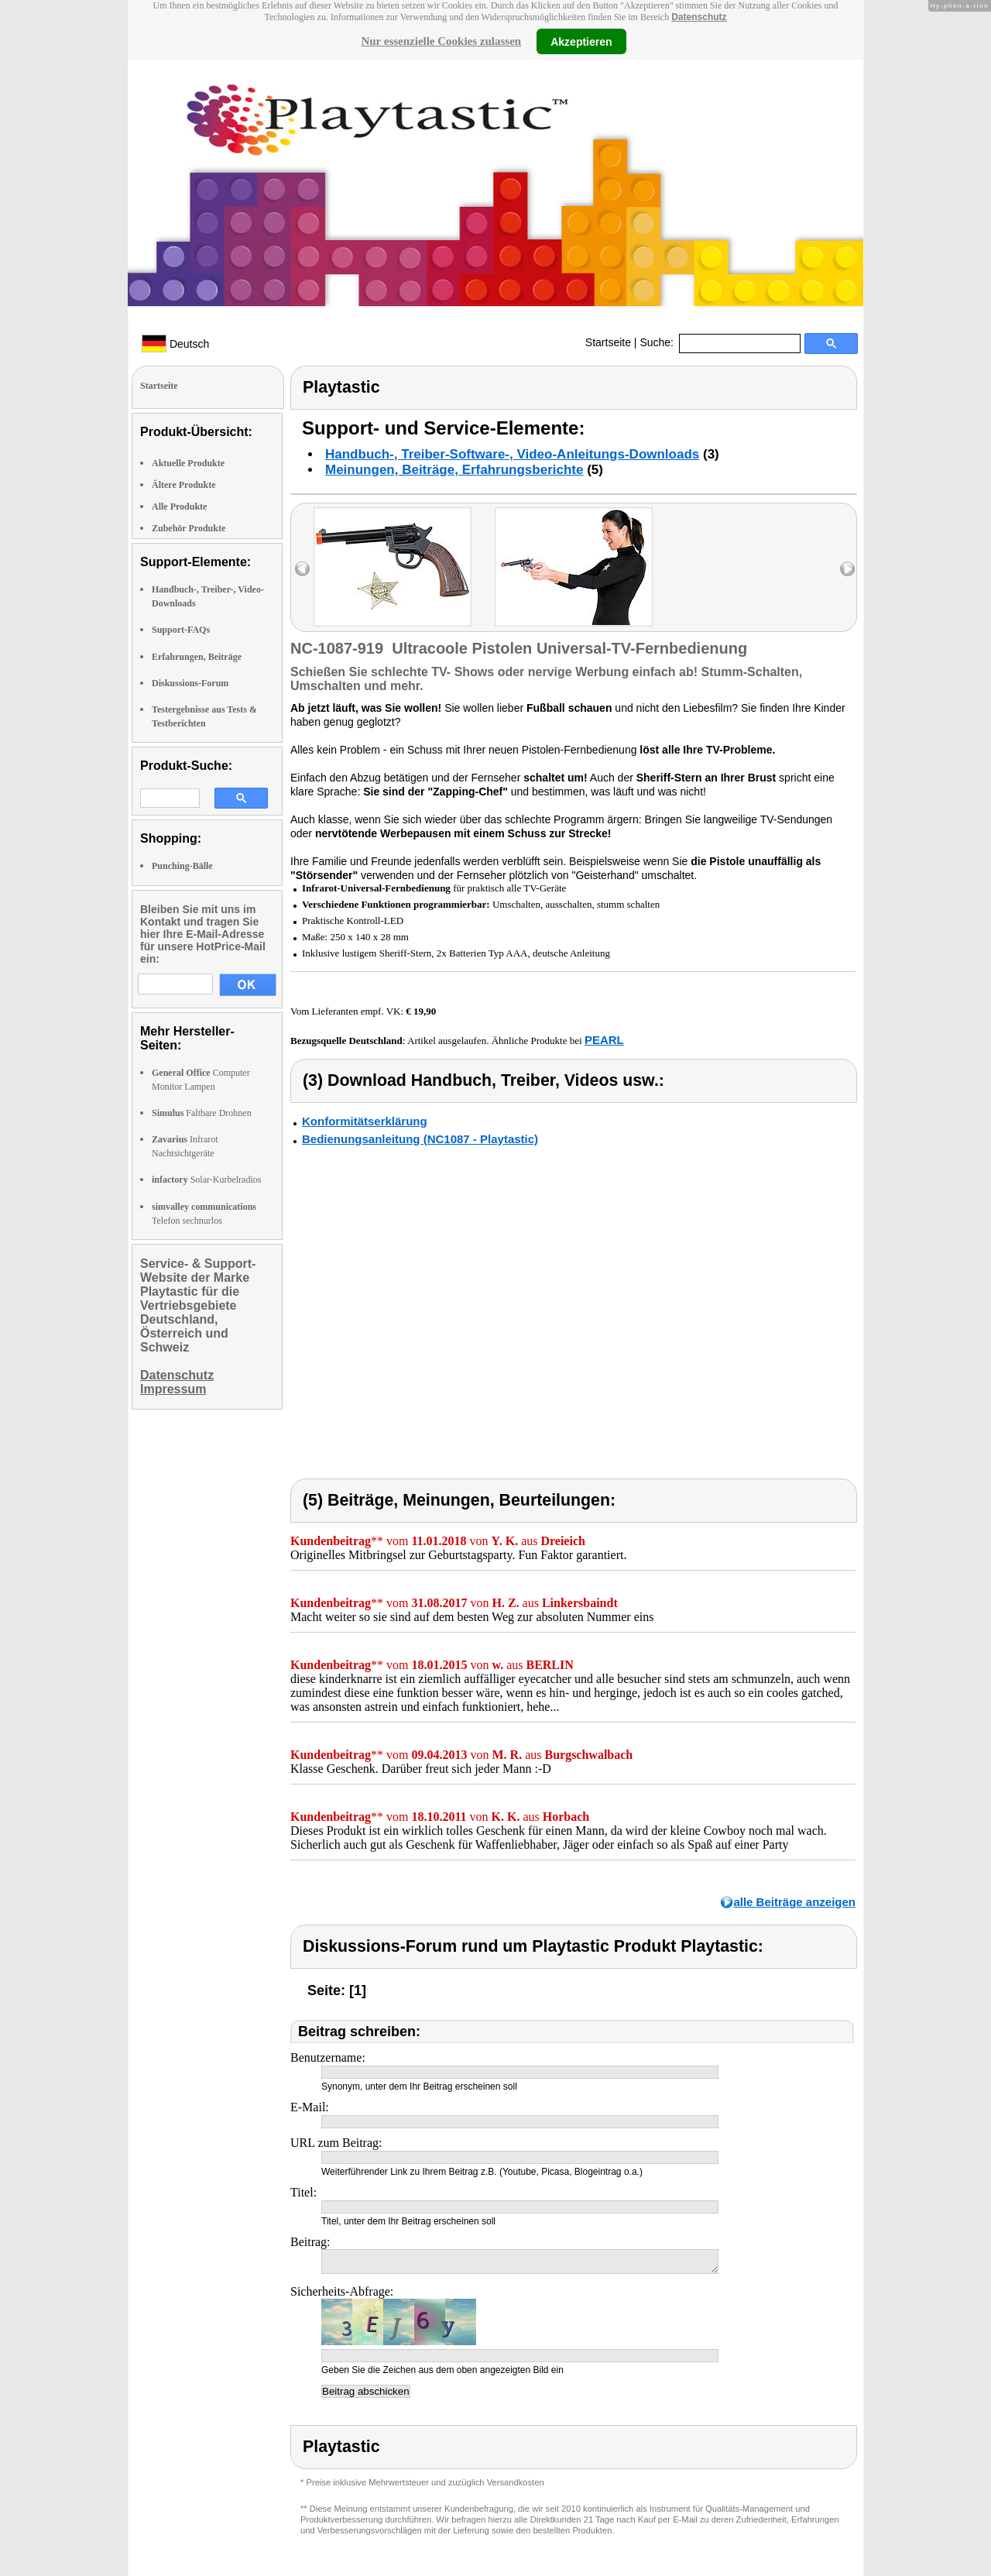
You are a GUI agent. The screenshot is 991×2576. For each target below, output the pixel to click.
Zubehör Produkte (188, 528)
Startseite (608, 342)
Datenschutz (698, 17)
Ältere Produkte (184, 484)
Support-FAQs (181, 629)
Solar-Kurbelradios (206, 1179)
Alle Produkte (179, 506)
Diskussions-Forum (190, 683)
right (847, 569)
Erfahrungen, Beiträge (197, 656)
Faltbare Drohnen (202, 1113)
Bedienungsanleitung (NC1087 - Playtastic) (420, 1138)
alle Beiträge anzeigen (794, 1901)
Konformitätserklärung (364, 1121)
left (302, 569)
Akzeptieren (581, 41)
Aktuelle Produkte (188, 463)
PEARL (604, 1039)
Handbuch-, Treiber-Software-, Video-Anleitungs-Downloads (512, 454)
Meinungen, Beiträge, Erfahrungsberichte (454, 469)
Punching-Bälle (182, 865)
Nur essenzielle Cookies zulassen (441, 41)
